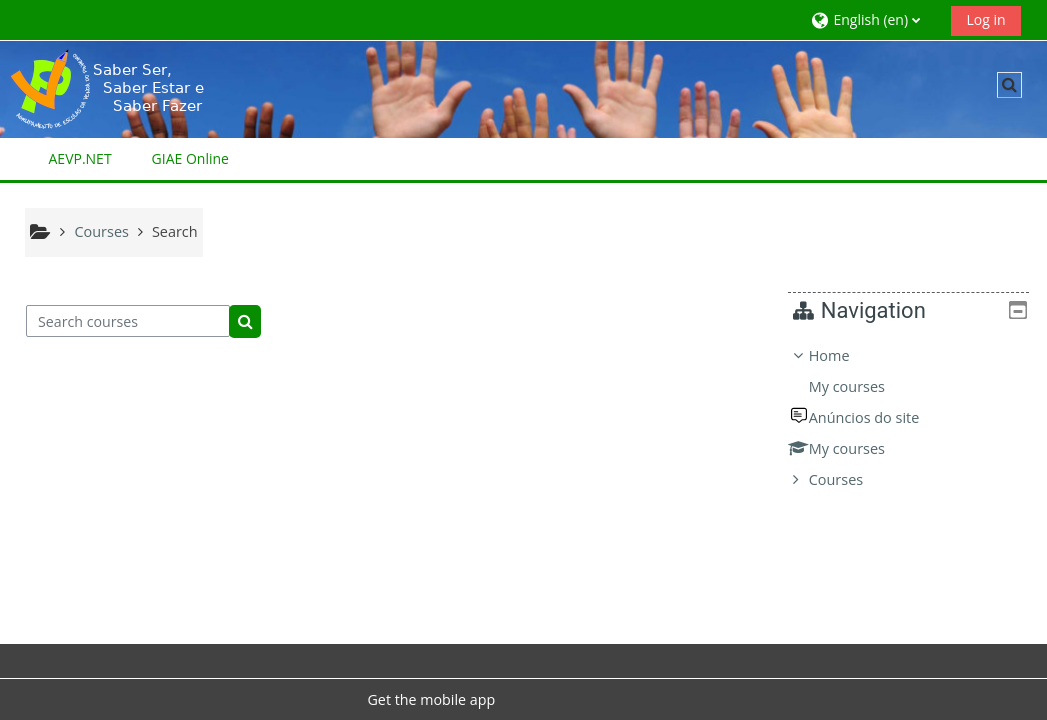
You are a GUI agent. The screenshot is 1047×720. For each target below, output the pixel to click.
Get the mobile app (431, 699)
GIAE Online (190, 158)
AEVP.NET (80, 158)
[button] (873, 19)
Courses (851, 479)
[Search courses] (128, 321)
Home (844, 355)
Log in (985, 19)
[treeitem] (916, 418)
